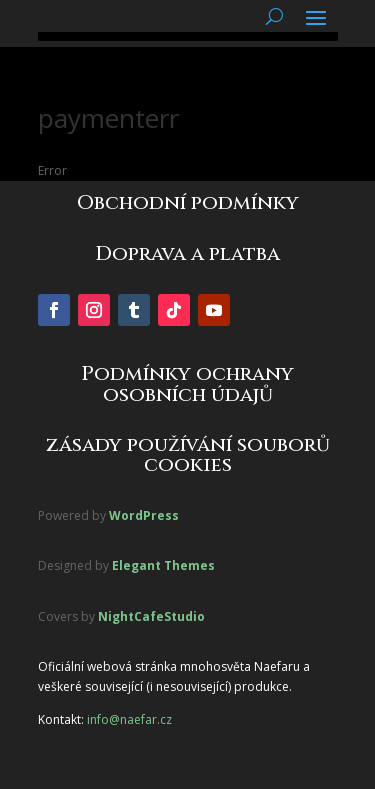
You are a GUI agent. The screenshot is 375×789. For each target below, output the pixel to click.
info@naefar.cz (129, 719)
